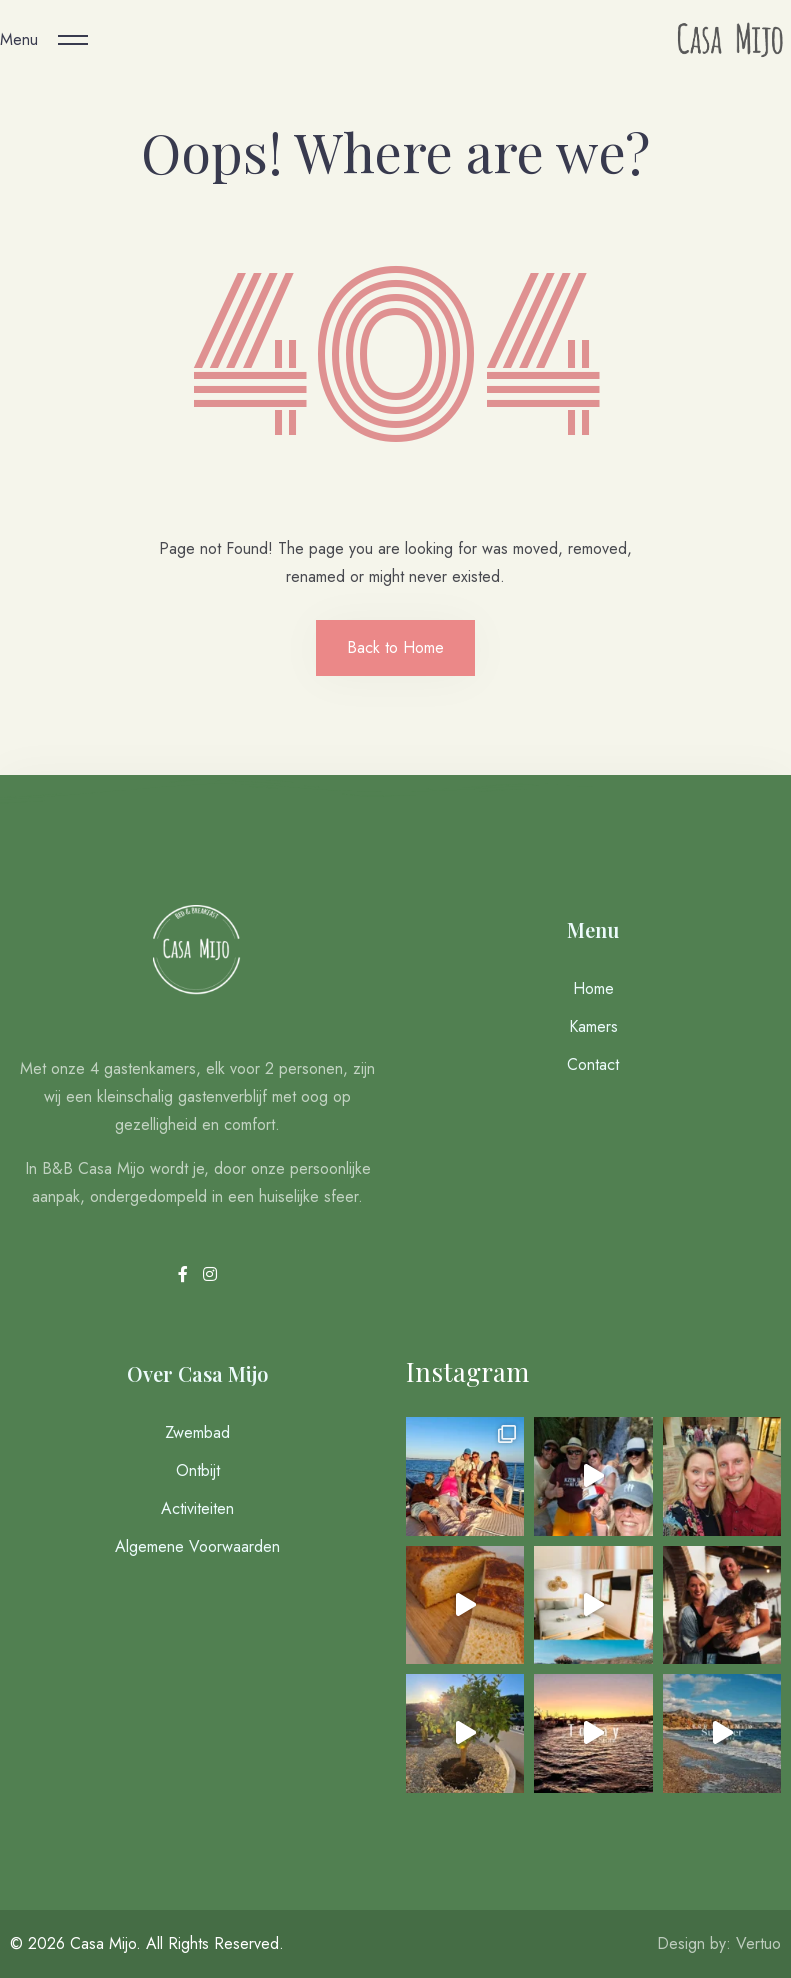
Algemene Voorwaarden (197, 1546)
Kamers (593, 1026)
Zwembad (197, 1432)
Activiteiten (197, 1508)
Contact (593, 1064)
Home (593, 988)
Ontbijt (198, 1470)
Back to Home (395, 647)
